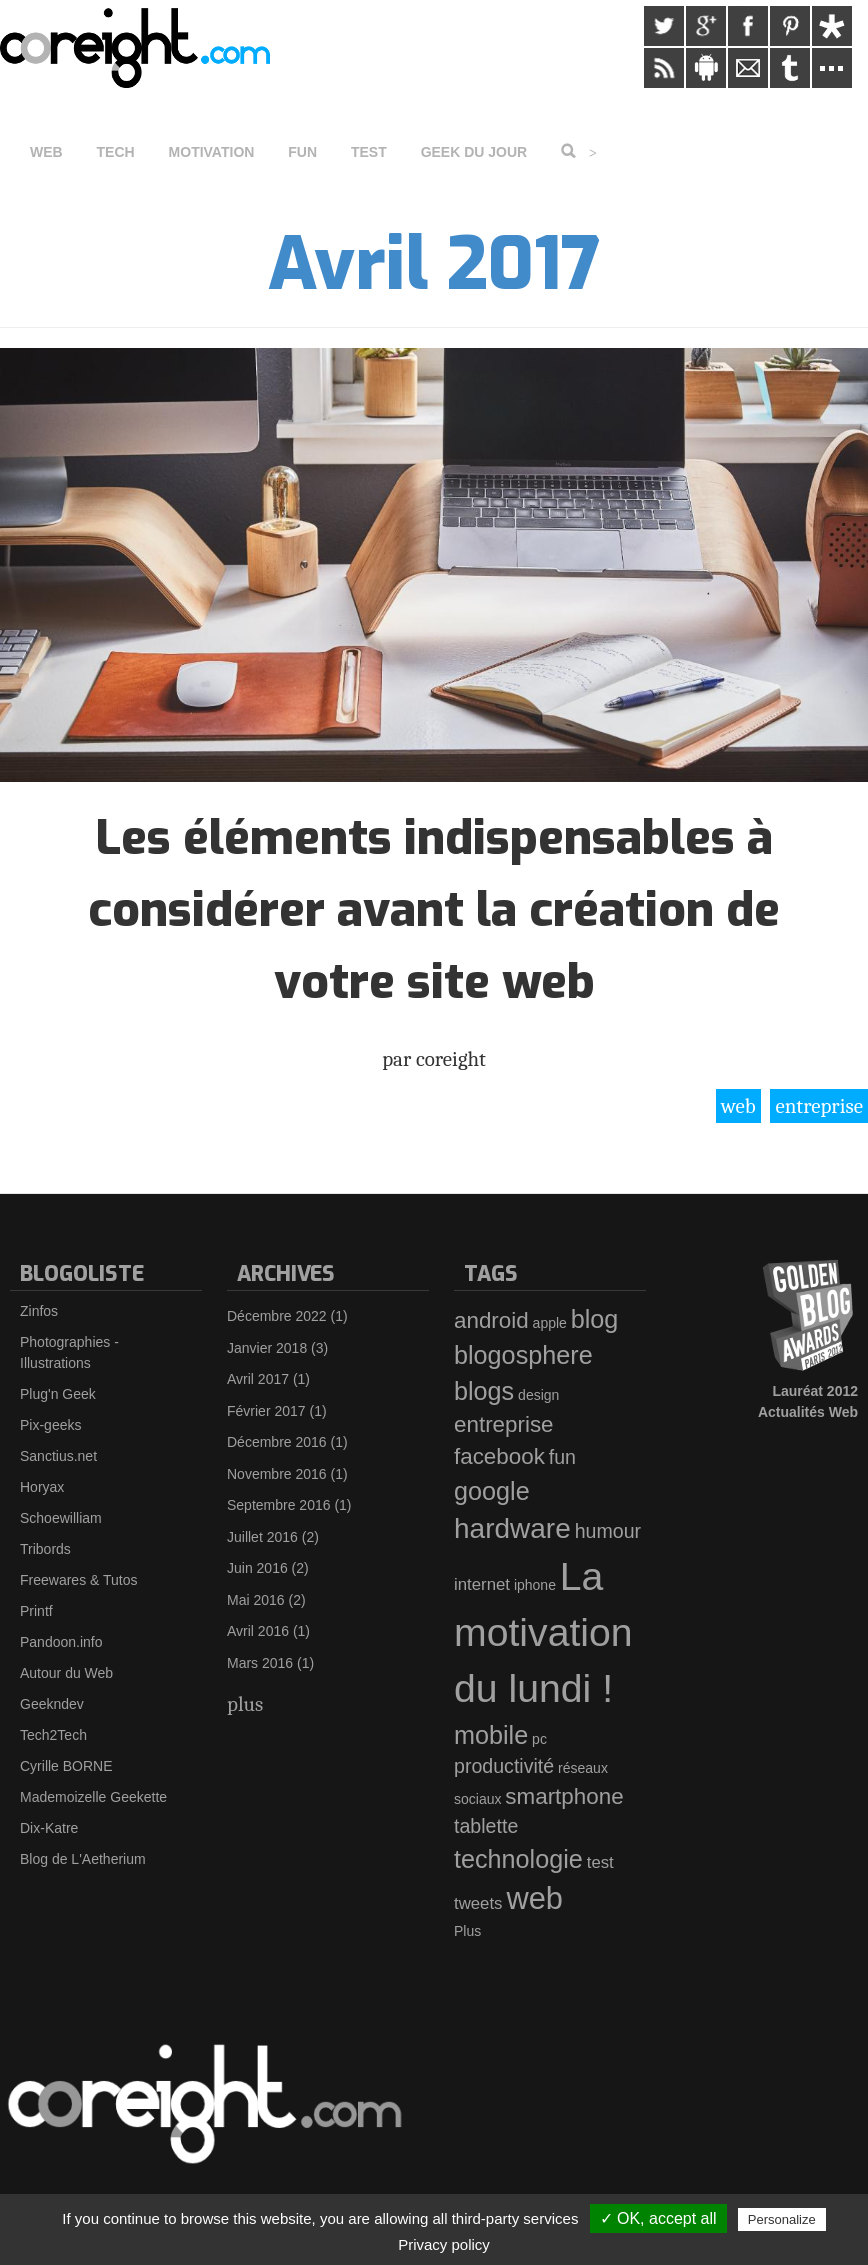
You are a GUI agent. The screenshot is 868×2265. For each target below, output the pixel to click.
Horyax (42, 1487)
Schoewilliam (61, 1518)
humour (608, 1531)
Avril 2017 (258, 1379)
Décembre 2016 (277, 1442)
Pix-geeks (50, 1425)
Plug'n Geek (58, 1394)
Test (369, 152)
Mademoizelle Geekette (93, 1797)
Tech (116, 152)
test (600, 1862)
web (738, 1106)
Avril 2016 (258, 1631)
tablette (486, 1826)
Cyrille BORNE (66, 1766)
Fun (302, 152)
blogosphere (523, 1355)
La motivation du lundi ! (543, 1632)
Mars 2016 (260, 1663)
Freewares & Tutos (79, 1580)
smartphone (564, 1796)
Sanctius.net (58, 1456)
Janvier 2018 (267, 1348)
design (538, 1395)
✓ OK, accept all (658, 2218)
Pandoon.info (61, 1642)
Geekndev (52, 1704)
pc (539, 1739)
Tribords (45, 1549)
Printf (36, 1611)
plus (245, 1704)
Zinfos (39, 1311)
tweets (478, 1903)
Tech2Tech (53, 1735)
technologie (518, 1859)
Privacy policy (444, 2244)
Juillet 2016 (262, 1537)
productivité (504, 1766)
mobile (491, 1735)
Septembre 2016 (279, 1505)
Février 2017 (266, 1411)
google (492, 1491)
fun (562, 1457)
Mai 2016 (256, 1600)
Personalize (782, 2219)
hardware (512, 1528)
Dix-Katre (49, 1828)
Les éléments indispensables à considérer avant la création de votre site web (434, 910)
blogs (484, 1391)
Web (46, 152)
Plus (467, 1931)
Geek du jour (474, 152)
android (491, 1320)
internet (482, 1584)
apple (550, 1323)
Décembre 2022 (277, 1316)
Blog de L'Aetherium (83, 1859)
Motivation (212, 152)
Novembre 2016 (277, 1474)
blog (595, 1319)
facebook (499, 1456)
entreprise (819, 1106)
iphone (535, 1585)
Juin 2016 (257, 1568)
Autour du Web (66, 1673)
